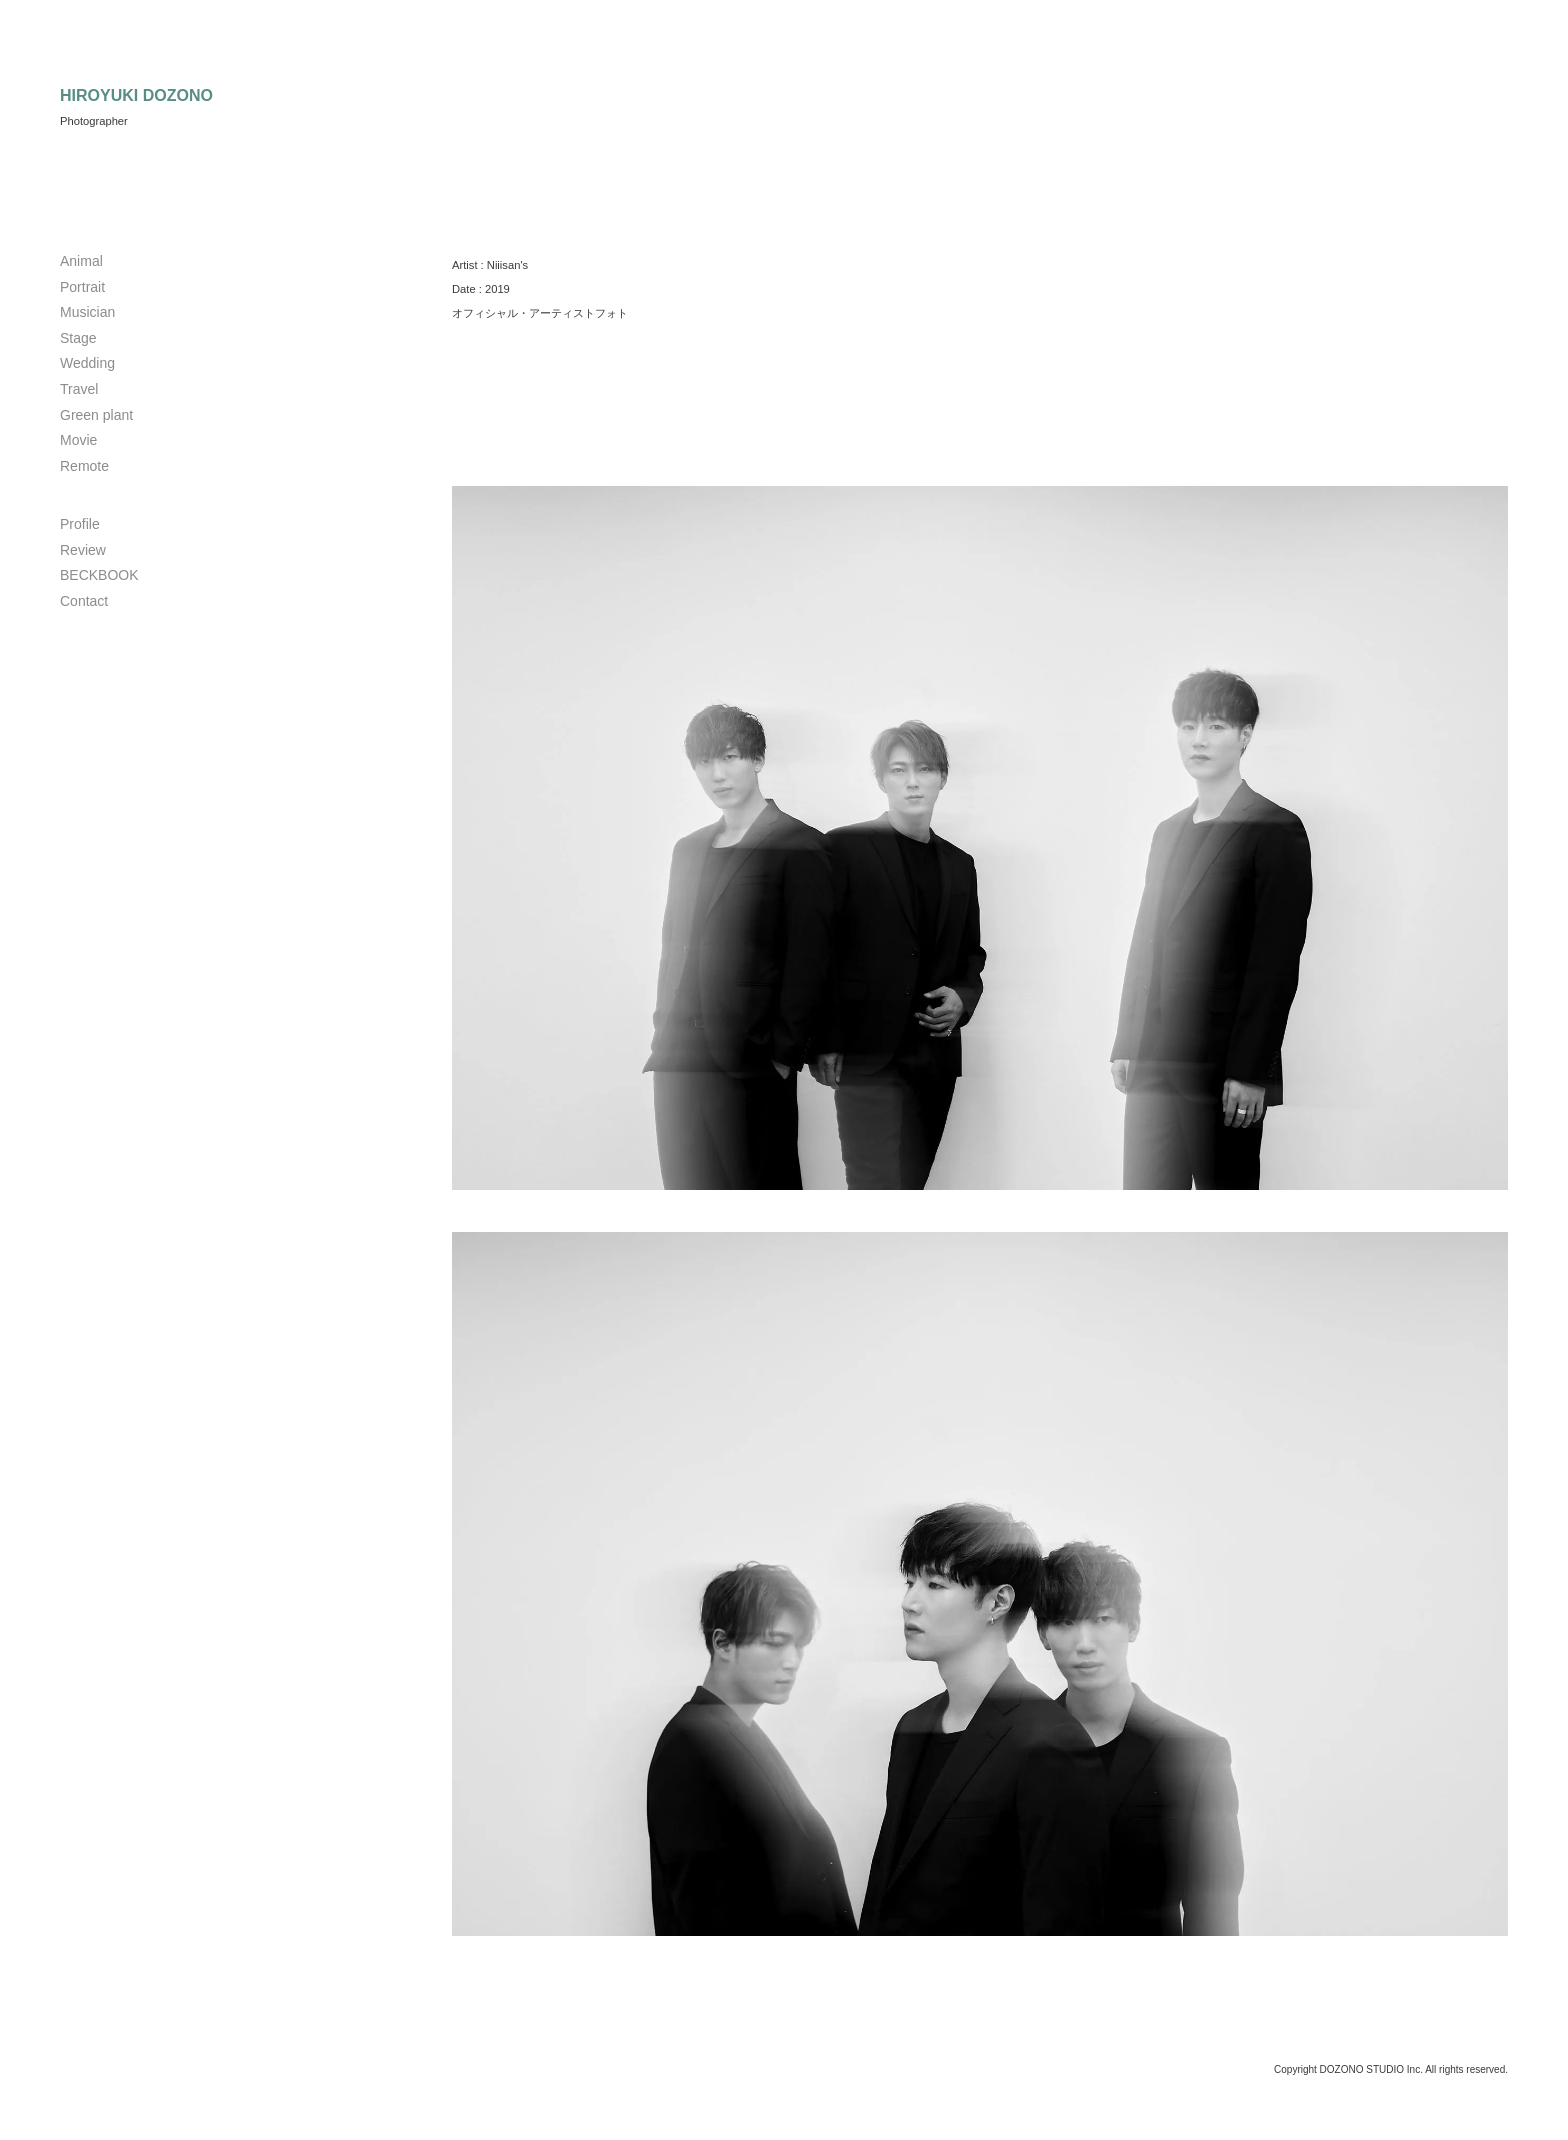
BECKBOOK (99, 575)
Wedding (87, 363)
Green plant (96, 415)
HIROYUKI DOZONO (136, 95)
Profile (80, 524)
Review (83, 550)
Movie (78, 440)
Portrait (82, 287)
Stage (78, 338)
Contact (84, 601)
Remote (84, 466)
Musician (87, 312)
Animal (81, 261)
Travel (79, 389)
